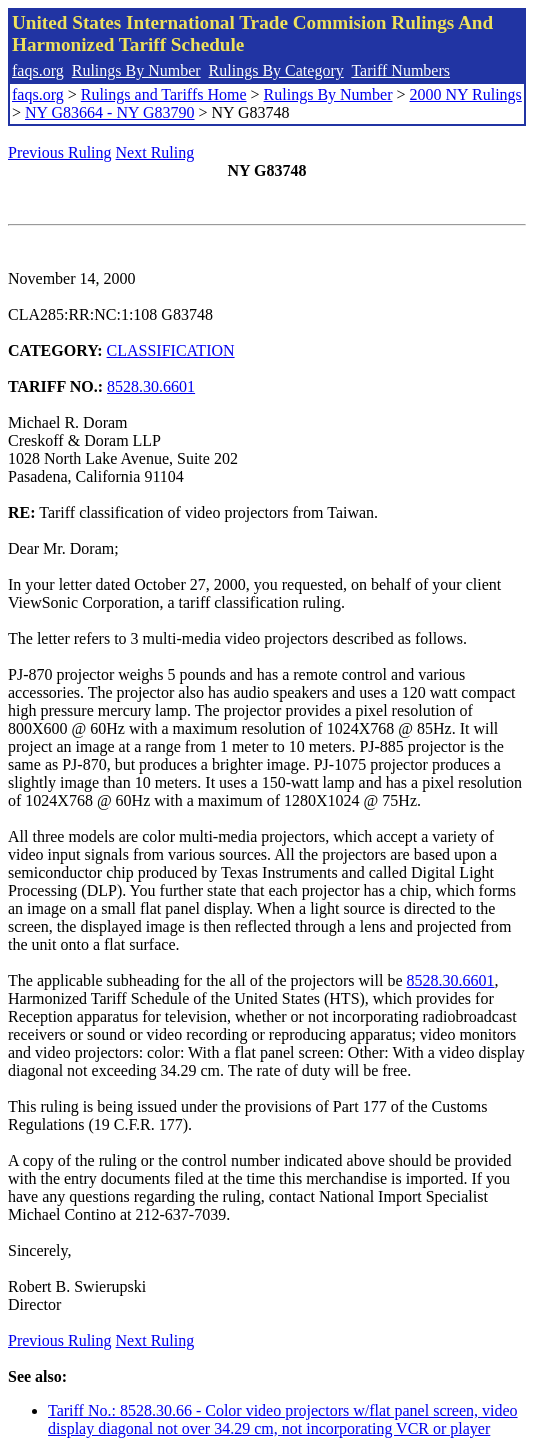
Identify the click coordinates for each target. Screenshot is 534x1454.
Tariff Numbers (400, 70)
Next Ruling (155, 152)
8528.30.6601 (151, 386)
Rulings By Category (276, 70)
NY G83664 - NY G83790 (109, 112)
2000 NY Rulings (466, 94)
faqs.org (38, 70)
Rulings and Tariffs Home (164, 94)
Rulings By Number (136, 70)
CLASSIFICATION (171, 350)
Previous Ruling (60, 152)
